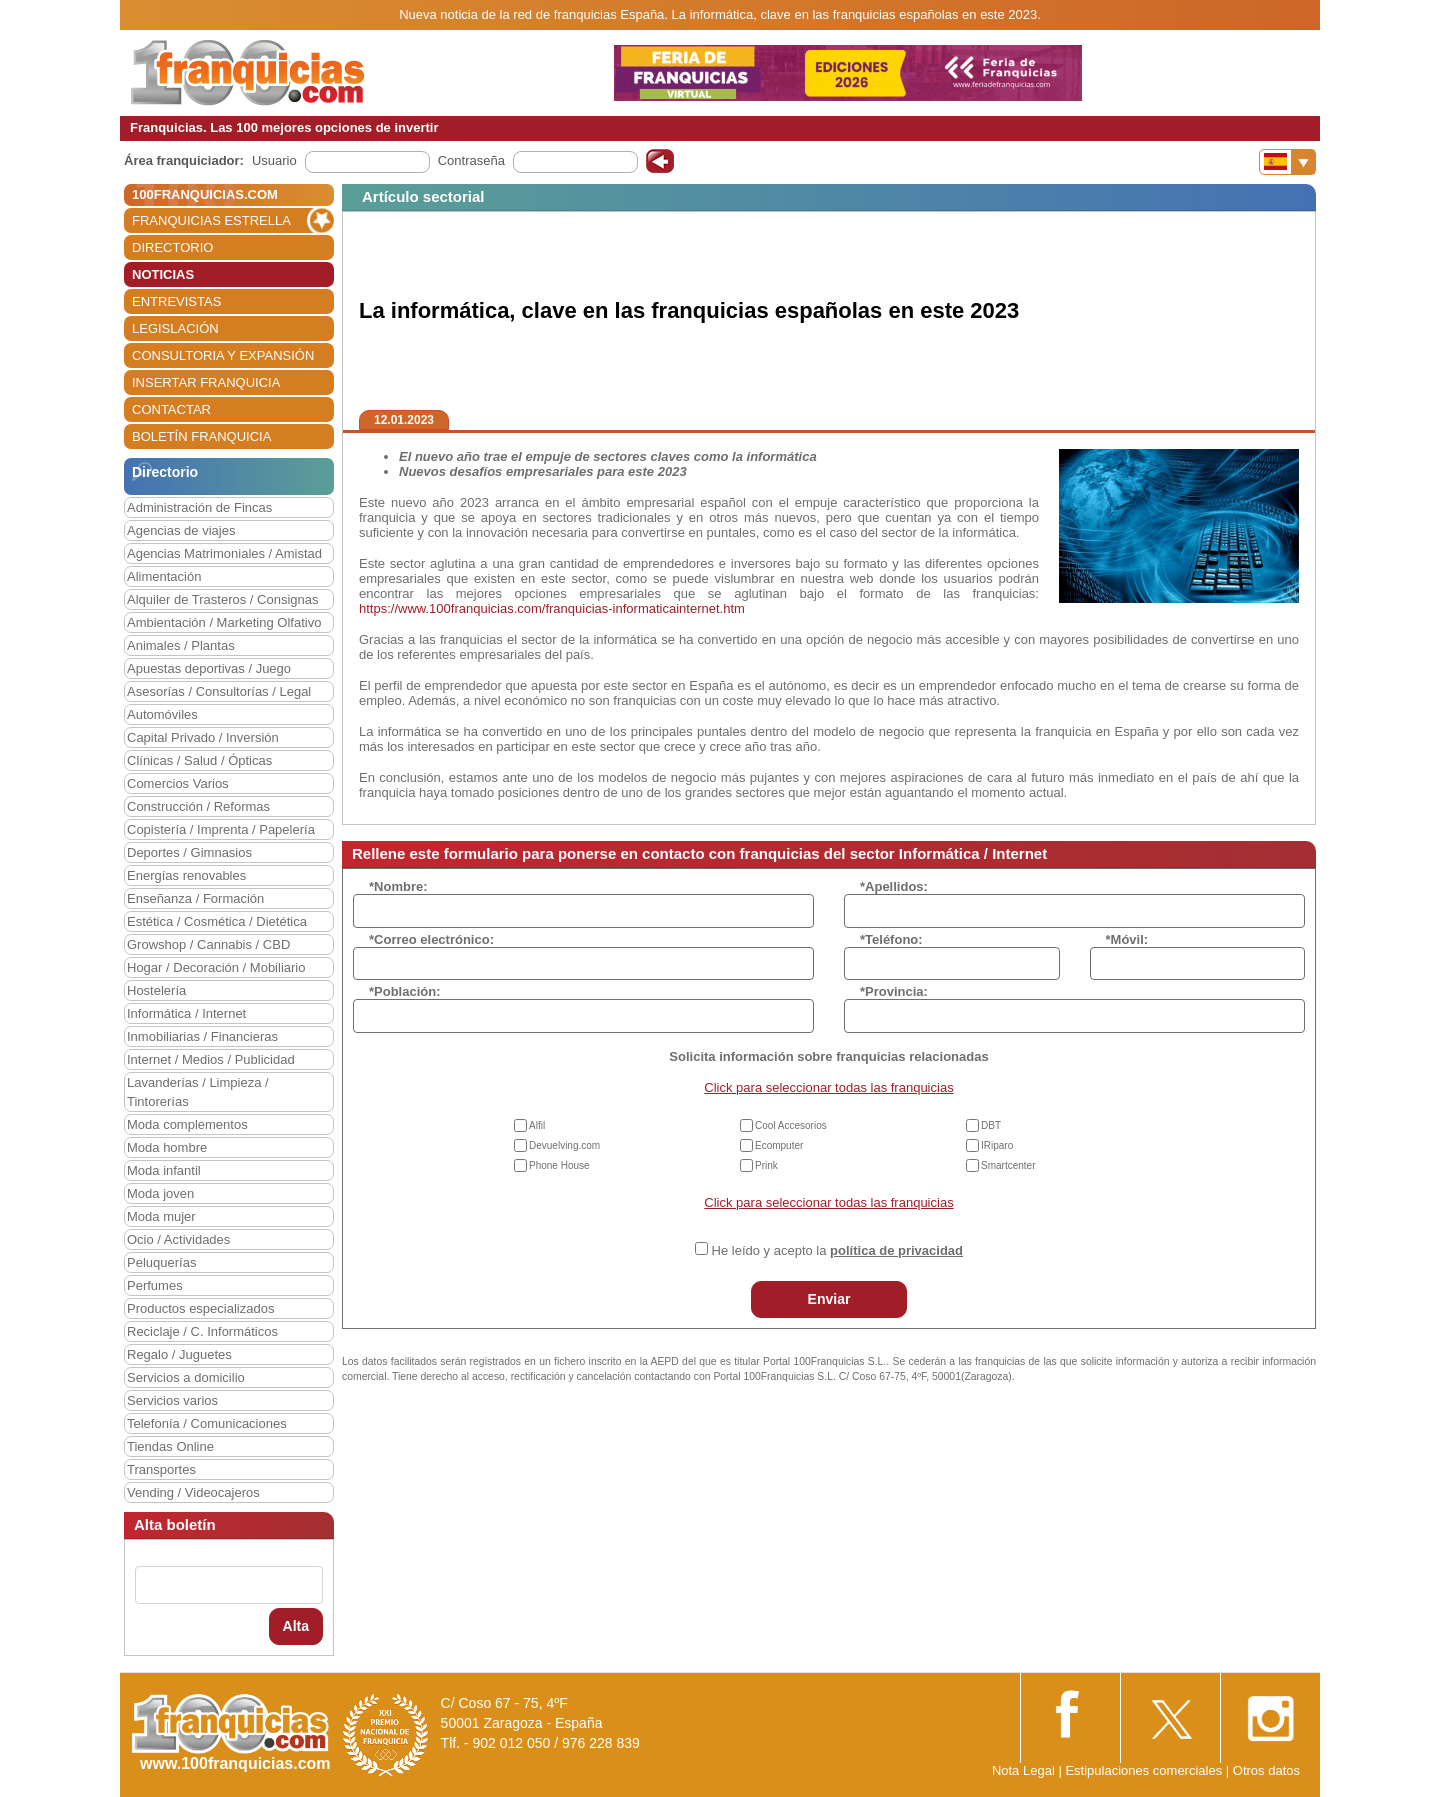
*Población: (405, 991)
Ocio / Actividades (178, 1239)
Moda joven (160, 1193)
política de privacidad (896, 1250)
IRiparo (997, 1145)
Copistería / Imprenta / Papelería (221, 829)
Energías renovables (186, 875)
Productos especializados (200, 1308)
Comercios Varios (178, 783)
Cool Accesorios (791, 1125)
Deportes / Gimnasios (189, 852)
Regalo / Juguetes (179, 1354)
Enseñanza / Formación (195, 898)
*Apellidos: (894, 886)
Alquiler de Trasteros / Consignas (222, 599)
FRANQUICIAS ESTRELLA (211, 220)
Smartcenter (1008, 1165)
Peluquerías (161, 1262)
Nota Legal (1023, 1770)
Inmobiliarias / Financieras (202, 1036)
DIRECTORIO (172, 247)
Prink (766, 1165)
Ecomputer (779, 1145)
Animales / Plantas (181, 645)
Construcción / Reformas (198, 806)
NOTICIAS (163, 274)
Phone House (559, 1165)
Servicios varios (172, 1400)
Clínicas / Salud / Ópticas (199, 760)
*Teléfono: (891, 939)
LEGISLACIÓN (175, 328)
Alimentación (164, 576)
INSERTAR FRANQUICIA (206, 382)
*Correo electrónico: (431, 939)
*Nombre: (398, 886)
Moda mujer (161, 1216)
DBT (991, 1125)
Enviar (829, 1299)
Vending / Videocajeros (193, 1492)
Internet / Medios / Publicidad (211, 1059)
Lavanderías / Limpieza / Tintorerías (198, 1092)
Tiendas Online (170, 1446)
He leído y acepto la (837, 1250)
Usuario (274, 160)
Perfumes (155, 1285)
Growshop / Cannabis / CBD (208, 944)
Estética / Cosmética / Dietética (217, 921)
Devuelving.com (564, 1145)
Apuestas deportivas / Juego (209, 668)
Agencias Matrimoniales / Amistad (224, 553)
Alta (296, 1626)
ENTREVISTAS (176, 301)
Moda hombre (167, 1147)
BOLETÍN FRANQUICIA (201, 436)
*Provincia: (894, 991)
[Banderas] (1287, 162)
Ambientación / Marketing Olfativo (224, 622)
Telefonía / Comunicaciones (207, 1423)
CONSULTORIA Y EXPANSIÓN (223, 355)
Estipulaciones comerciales (1145, 1770)
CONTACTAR (171, 409)
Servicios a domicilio (186, 1377)
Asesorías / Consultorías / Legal (219, 691)
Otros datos (1266, 1770)
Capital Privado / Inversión (203, 737)
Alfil (537, 1125)
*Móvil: (1127, 939)
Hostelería (156, 990)
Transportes (161, 1469)
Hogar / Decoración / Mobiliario (216, 967)
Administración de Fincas (199, 507)
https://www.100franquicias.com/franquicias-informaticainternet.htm (552, 608)
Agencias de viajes (181, 530)
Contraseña (471, 160)
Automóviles (162, 714)
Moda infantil (164, 1170)
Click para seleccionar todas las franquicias (828, 1087)
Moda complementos (187, 1124)
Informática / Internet (186, 1013)
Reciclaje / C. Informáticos (202, 1331)
